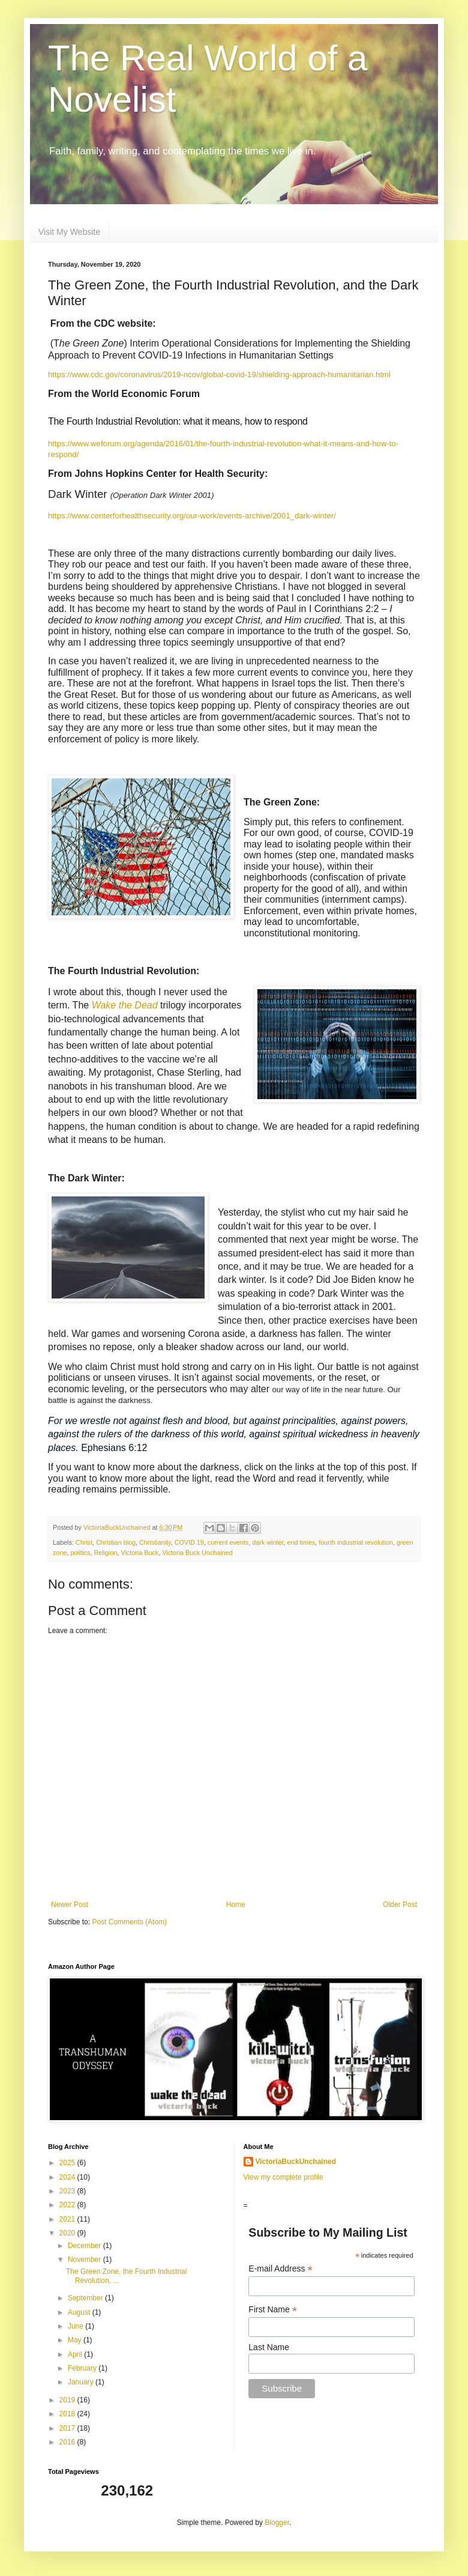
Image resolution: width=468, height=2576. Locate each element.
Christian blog (116, 1542)
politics (80, 1552)
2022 (68, 2205)
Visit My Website (69, 232)
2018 (68, 2414)
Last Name (268, 2347)
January (81, 2382)
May (75, 2340)
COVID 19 (189, 1542)
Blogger (277, 2522)
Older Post (400, 1904)
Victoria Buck (139, 1552)
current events (228, 1542)
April (76, 2354)
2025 (68, 2163)
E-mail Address (280, 2268)
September (86, 2298)
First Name (272, 2309)
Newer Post (69, 1904)
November (85, 2259)
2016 (68, 2442)
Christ (84, 1542)
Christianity (155, 1542)
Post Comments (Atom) (129, 1922)
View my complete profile (283, 2177)
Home (235, 1904)
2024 (68, 2177)
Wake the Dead (125, 1005)
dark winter (267, 1542)
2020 (68, 2233)
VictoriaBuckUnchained (296, 2161)
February (83, 2368)
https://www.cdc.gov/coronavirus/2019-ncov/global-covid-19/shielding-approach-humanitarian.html (219, 374)
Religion (105, 1552)
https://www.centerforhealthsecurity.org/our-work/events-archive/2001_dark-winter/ (192, 515)
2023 (68, 2191)
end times (301, 1542)
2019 (68, 2400)
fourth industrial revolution (356, 1542)
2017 (68, 2428)
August (80, 2312)
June (76, 2326)
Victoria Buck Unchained (197, 1552)
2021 (68, 2219)
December (85, 2245)
